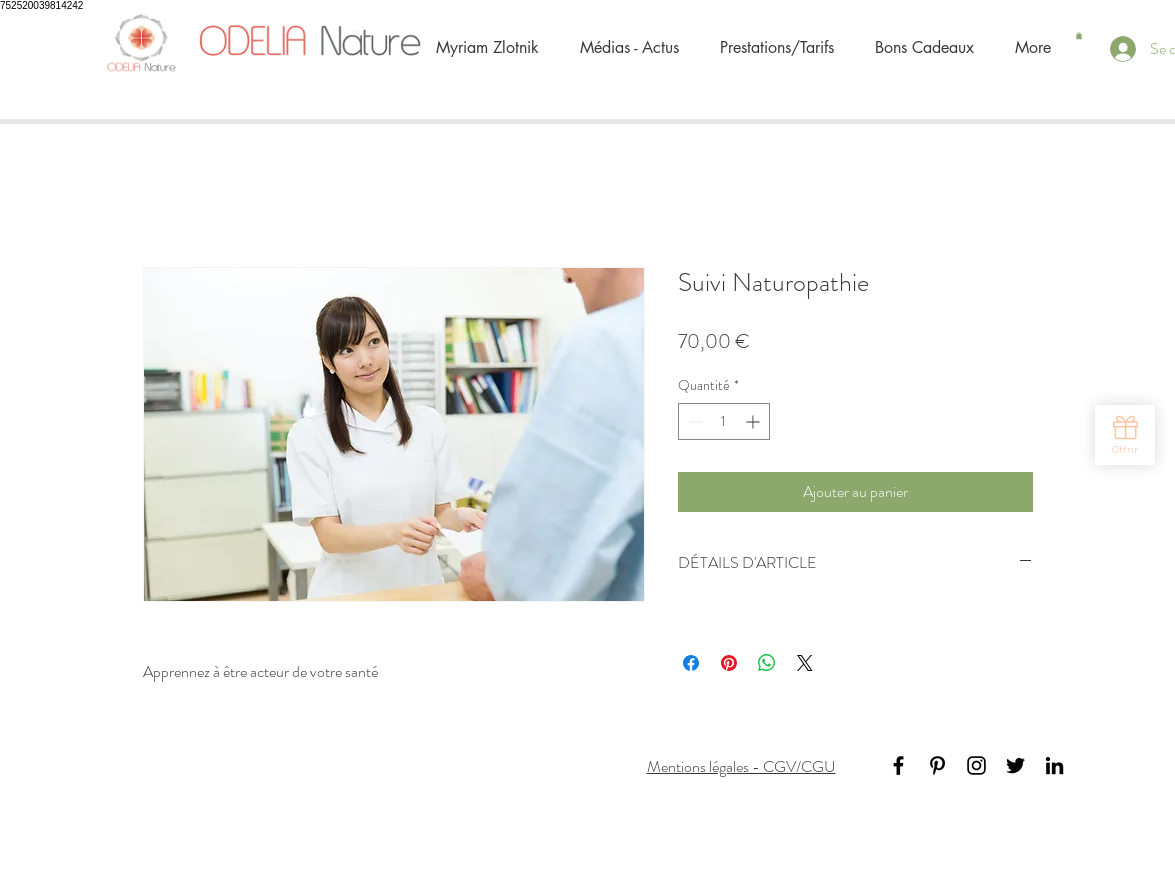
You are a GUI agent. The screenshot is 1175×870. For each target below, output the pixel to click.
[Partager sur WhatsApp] (767, 663)
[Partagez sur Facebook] (691, 663)
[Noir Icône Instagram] (976, 765)
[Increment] (754, 421)
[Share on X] (805, 663)
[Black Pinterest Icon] (937, 765)
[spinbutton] (724, 421)
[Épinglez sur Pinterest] (729, 663)
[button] (1079, 35)
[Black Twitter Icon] (1015, 765)
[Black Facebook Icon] (898, 765)
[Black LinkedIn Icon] (1054, 765)
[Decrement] (693, 421)
